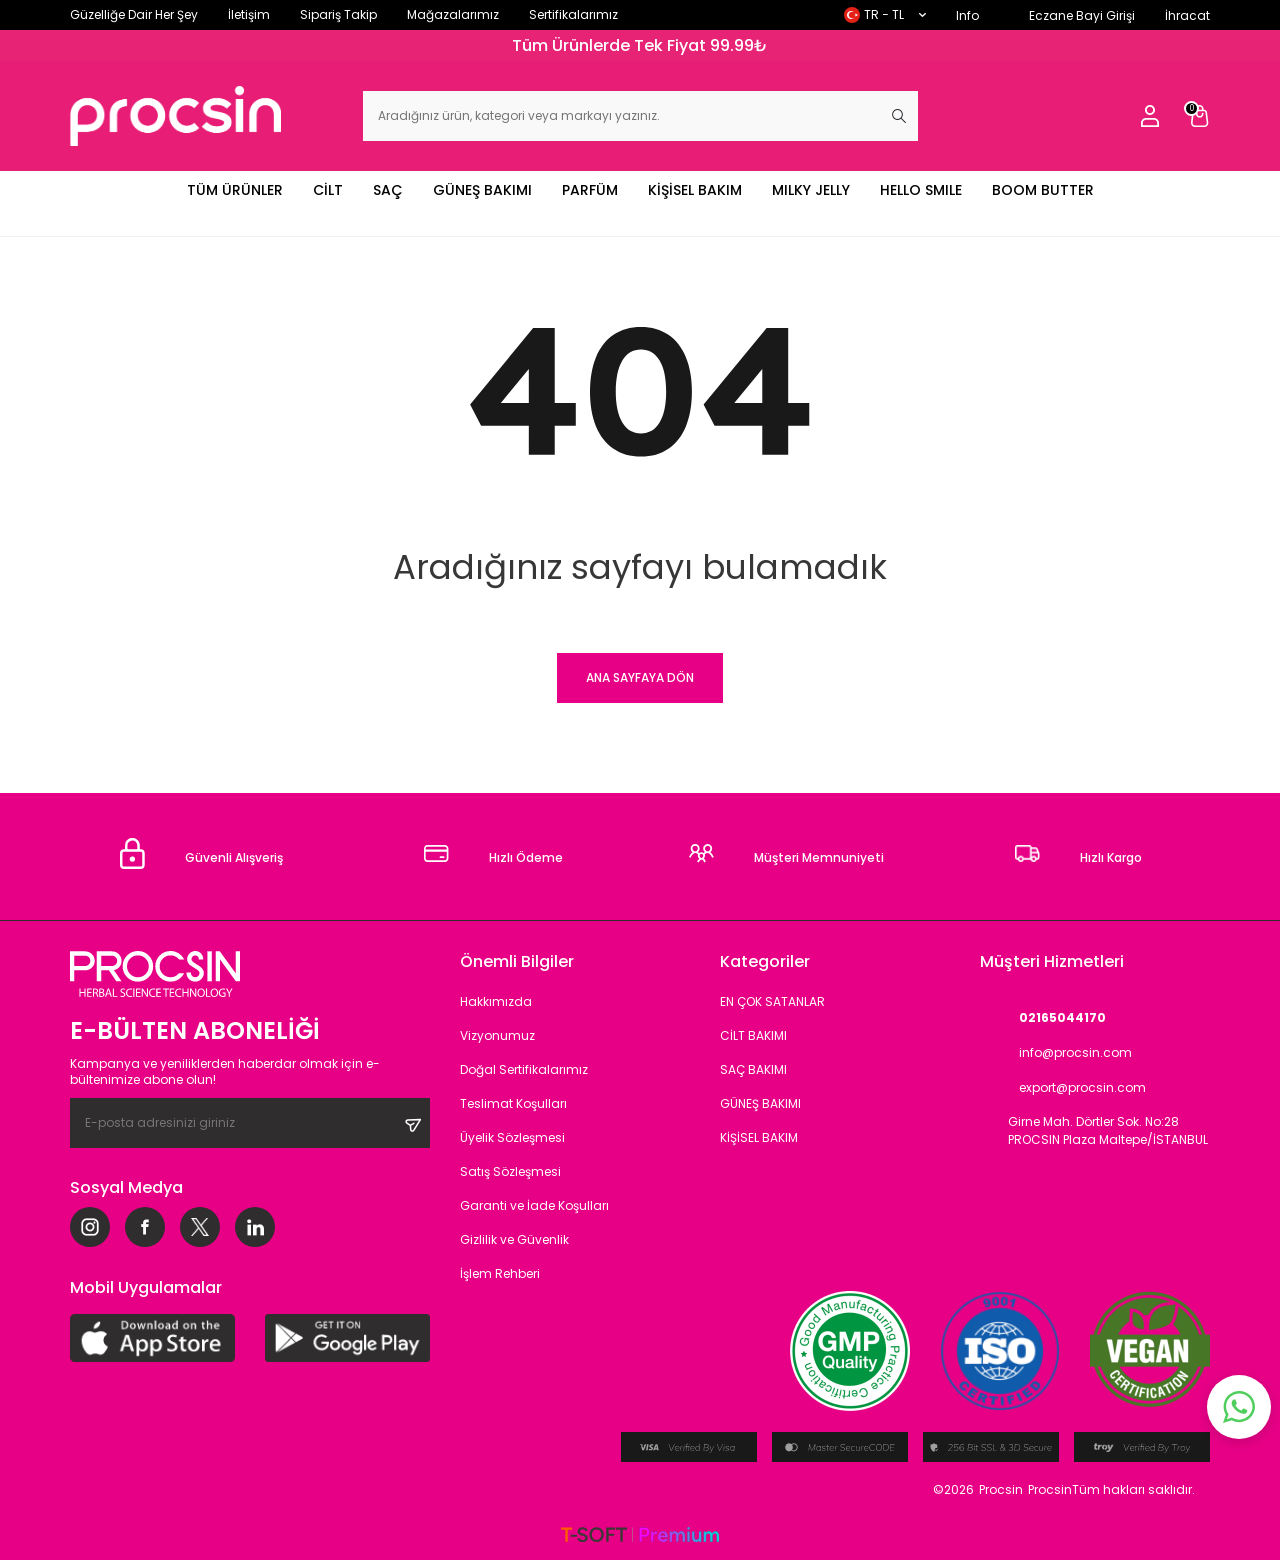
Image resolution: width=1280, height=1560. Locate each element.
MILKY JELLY (811, 190)
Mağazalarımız (453, 14)
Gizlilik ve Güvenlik (514, 1239)
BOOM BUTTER (1043, 190)
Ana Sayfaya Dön (640, 677)
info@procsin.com (1056, 1052)
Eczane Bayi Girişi (1082, 15)
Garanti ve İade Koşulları (534, 1205)
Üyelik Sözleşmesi (512, 1137)
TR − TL (885, 14)
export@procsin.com (1063, 1087)
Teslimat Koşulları (513, 1103)
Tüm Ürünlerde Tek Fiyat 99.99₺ (640, 45)
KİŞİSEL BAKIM (695, 190)
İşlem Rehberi (500, 1273)
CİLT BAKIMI (753, 1035)
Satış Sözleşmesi (510, 1171)
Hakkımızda (496, 1001)
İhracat (1187, 15)
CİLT (328, 190)
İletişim (249, 14)
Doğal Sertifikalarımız (524, 1069)
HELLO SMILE (921, 190)
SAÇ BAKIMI (753, 1069)
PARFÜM (590, 190)
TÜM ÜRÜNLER (235, 190)
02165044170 (1043, 1017)
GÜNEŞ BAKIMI (482, 190)
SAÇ (388, 190)
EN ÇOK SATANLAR (772, 1001)
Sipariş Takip (338, 14)
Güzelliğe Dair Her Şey (134, 14)
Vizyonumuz (497, 1035)
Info (967, 15)
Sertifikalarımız (573, 14)
